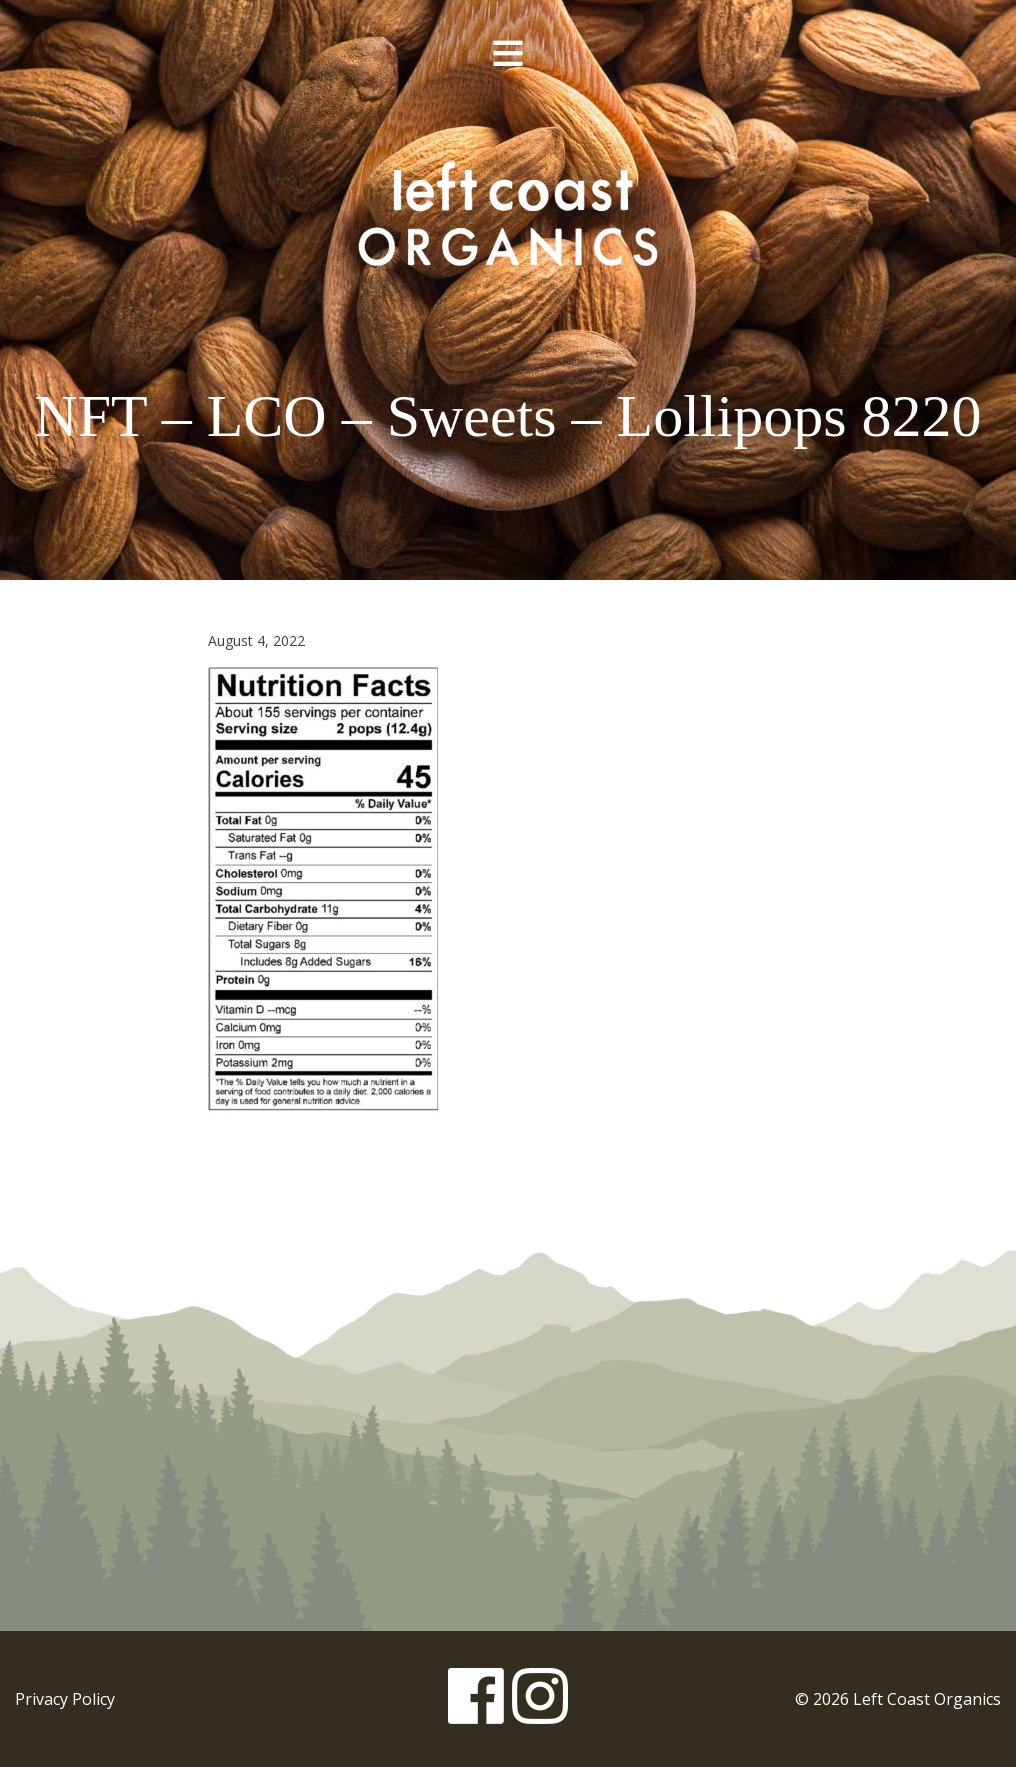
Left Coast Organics (508, 213)
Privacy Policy (65, 1699)
